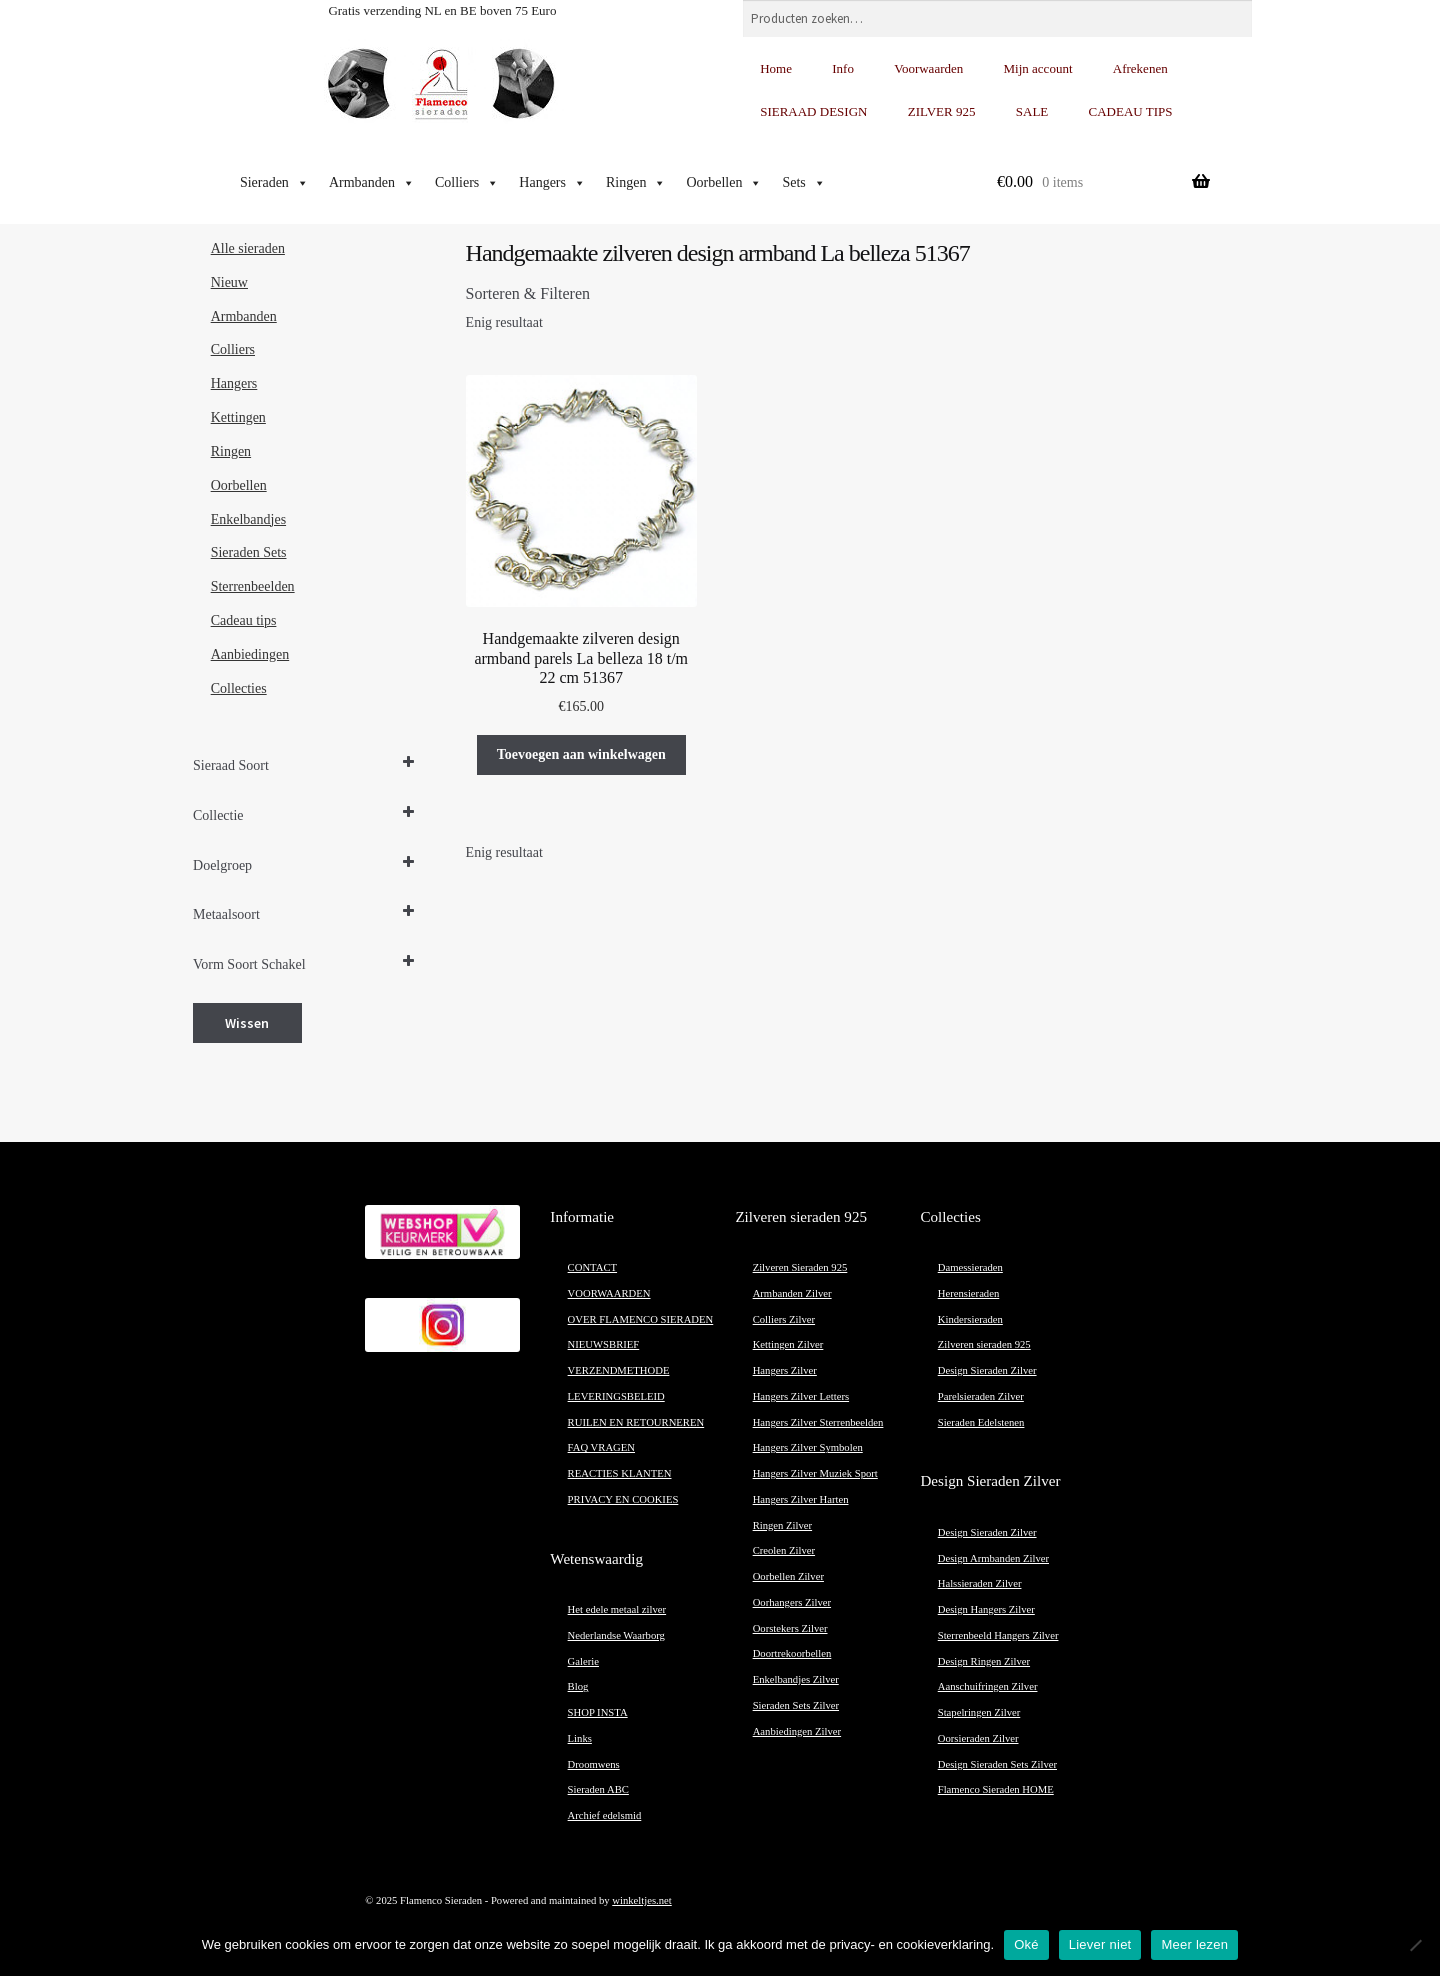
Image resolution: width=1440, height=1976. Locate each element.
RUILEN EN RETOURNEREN (636, 1422)
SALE (1032, 111)
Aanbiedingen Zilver (797, 1731)
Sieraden (274, 183)
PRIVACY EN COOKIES (623, 1499)
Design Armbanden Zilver (993, 1558)
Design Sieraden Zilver (987, 1370)
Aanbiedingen (250, 654)
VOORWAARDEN (609, 1293)
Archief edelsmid (605, 1815)
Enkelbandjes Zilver (796, 1679)
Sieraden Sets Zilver (796, 1705)
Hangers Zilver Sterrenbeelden (818, 1422)
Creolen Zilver (784, 1550)
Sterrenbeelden (253, 586)
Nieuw (229, 282)
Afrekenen (1140, 68)
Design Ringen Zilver (984, 1661)
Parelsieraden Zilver (981, 1396)
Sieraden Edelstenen (981, 1422)
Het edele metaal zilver (617, 1609)
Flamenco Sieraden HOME (996, 1789)
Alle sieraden (248, 248)
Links (580, 1738)
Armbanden (372, 183)
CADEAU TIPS (1131, 111)
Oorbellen (724, 183)
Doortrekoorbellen (792, 1653)
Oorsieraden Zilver (978, 1738)
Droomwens (594, 1764)
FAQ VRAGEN (601, 1447)
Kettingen (238, 417)
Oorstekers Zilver (790, 1628)
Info (843, 68)
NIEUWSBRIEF (604, 1344)
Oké (1026, 1944)
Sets (803, 183)
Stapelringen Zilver (979, 1712)
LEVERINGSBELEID (616, 1396)
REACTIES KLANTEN (620, 1473)
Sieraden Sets (249, 552)
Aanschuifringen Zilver (988, 1686)
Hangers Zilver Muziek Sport (815, 1473)
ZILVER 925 (942, 111)
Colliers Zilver (784, 1319)
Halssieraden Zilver (980, 1583)
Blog (578, 1686)
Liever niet (1100, 1944)
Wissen (247, 1023)
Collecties (239, 688)
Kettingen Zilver (788, 1344)
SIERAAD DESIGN (813, 111)
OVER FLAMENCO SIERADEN (641, 1319)
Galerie (583, 1661)
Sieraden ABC (598, 1789)
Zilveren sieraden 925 (984, 1344)
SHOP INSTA (598, 1712)
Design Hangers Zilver (986, 1609)
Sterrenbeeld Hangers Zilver (998, 1635)
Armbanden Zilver (792, 1293)
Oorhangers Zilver (792, 1602)
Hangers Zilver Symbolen (808, 1447)
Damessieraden (970, 1267)
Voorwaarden (928, 68)
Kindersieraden (970, 1319)
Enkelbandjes (248, 519)
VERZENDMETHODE (619, 1370)
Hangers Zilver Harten (801, 1499)
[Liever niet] (1415, 1945)
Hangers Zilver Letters (801, 1396)
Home (776, 68)
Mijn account (1038, 68)
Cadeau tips (244, 620)
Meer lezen (1194, 1944)
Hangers (552, 183)
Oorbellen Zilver (788, 1576)
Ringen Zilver (782, 1525)
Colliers (467, 183)
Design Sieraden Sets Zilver (997, 1764)
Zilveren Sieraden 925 (800, 1267)
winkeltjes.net (641, 1900)
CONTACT (592, 1267)
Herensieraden (969, 1293)
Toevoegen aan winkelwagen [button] (581, 754)
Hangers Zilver (785, 1370)
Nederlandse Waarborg (616, 1635)
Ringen (636, 183)
